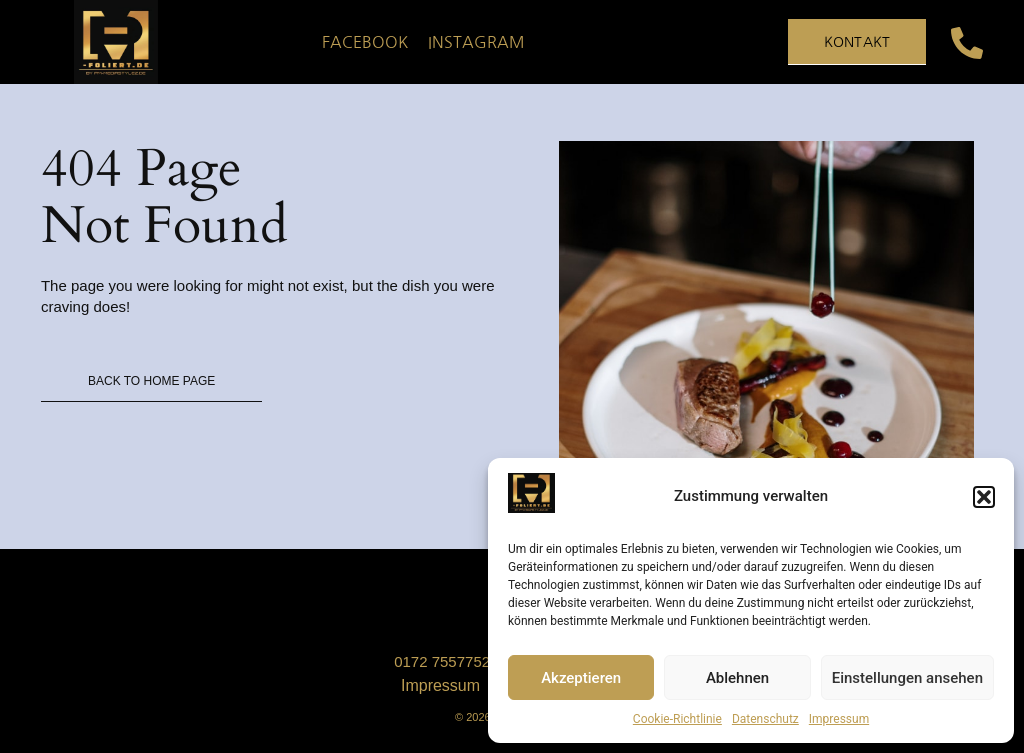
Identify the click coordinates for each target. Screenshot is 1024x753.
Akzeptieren (581, 678)
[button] (984, 497)
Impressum (839, 719)
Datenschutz (765, 719)
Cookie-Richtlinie (677, 719)
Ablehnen (737, 678)
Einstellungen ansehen (907, 678)
